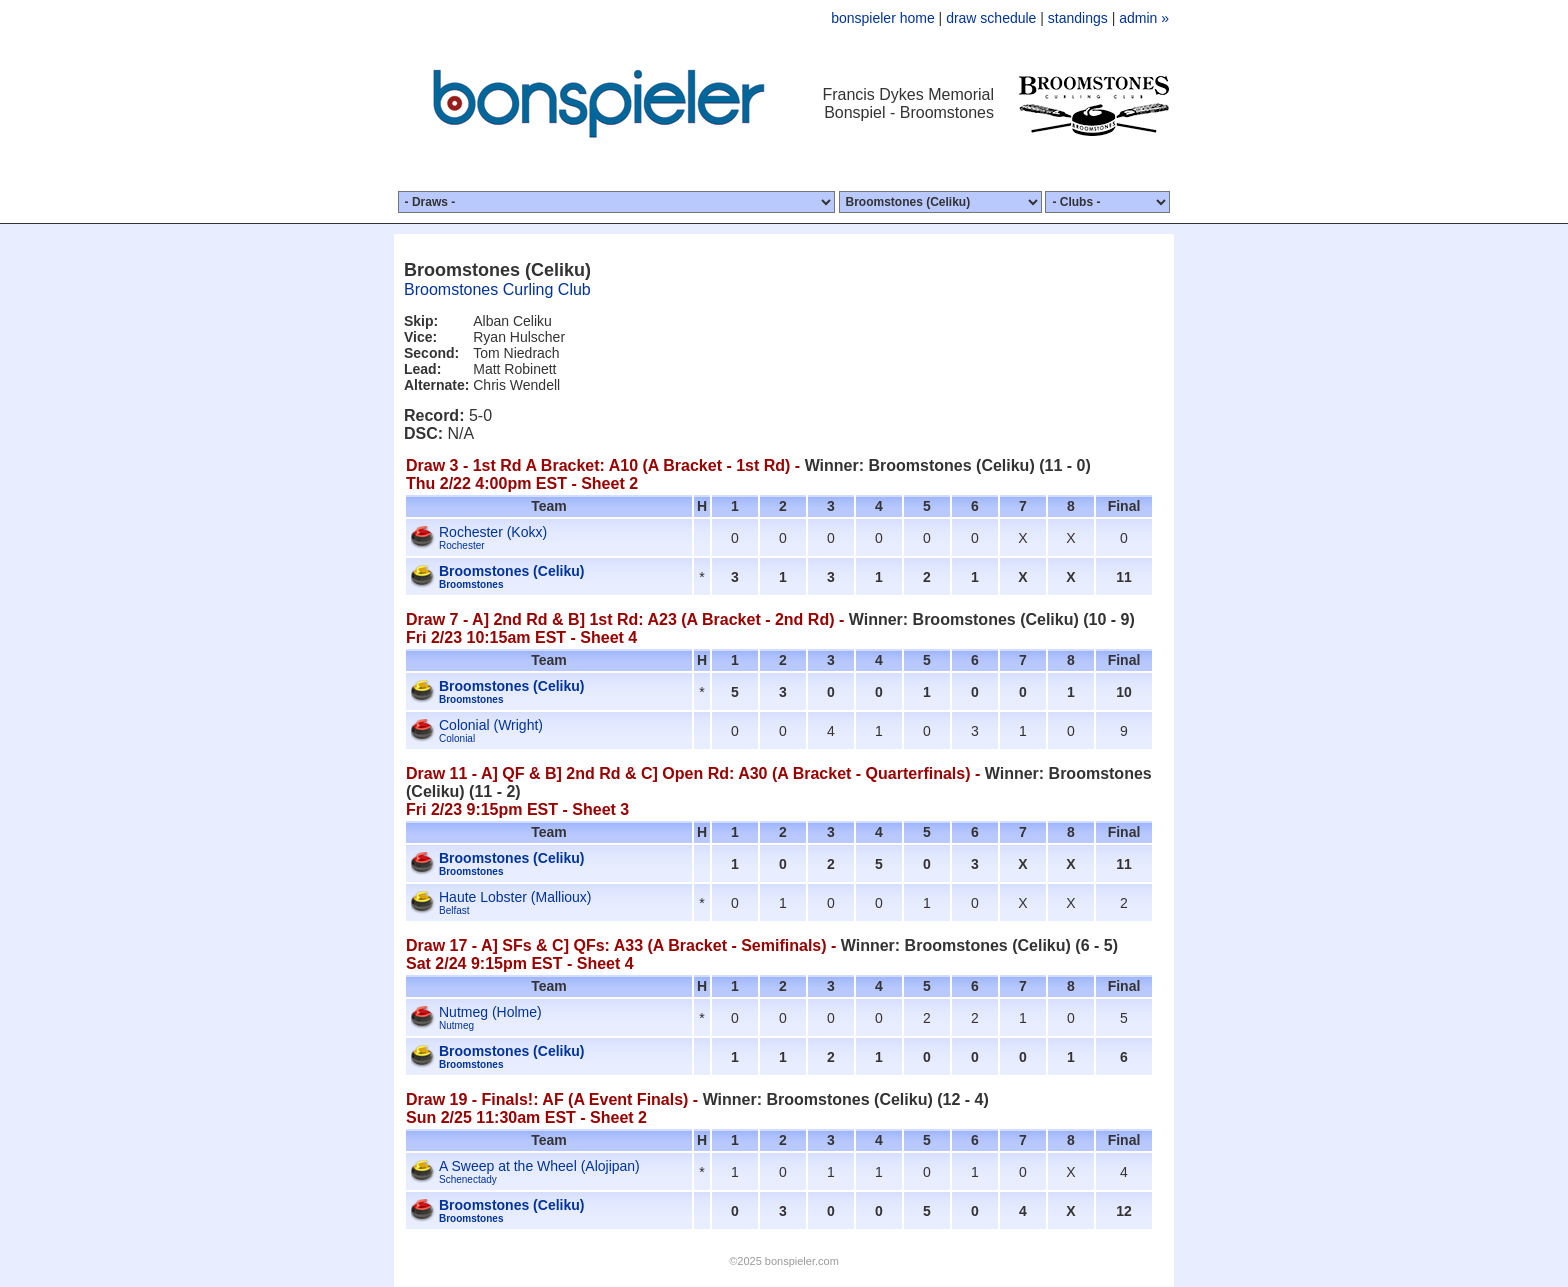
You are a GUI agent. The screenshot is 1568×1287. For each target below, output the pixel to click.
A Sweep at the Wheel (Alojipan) (539, 1166)
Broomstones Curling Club (497, 289)
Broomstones (471, 584)
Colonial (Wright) (491, 725)
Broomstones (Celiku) (511, 571)
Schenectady (468, 1179)
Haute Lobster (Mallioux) (515, 897)
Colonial (457, 738)
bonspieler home (883, 18)
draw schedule (991, 18)
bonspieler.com (802, 1261)
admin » (1144, 18)
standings (1078, 18)
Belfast (454, 910)
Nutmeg (456, 1025)
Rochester (462, 545)
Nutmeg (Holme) (490, 1012)
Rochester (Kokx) (493, 532)
